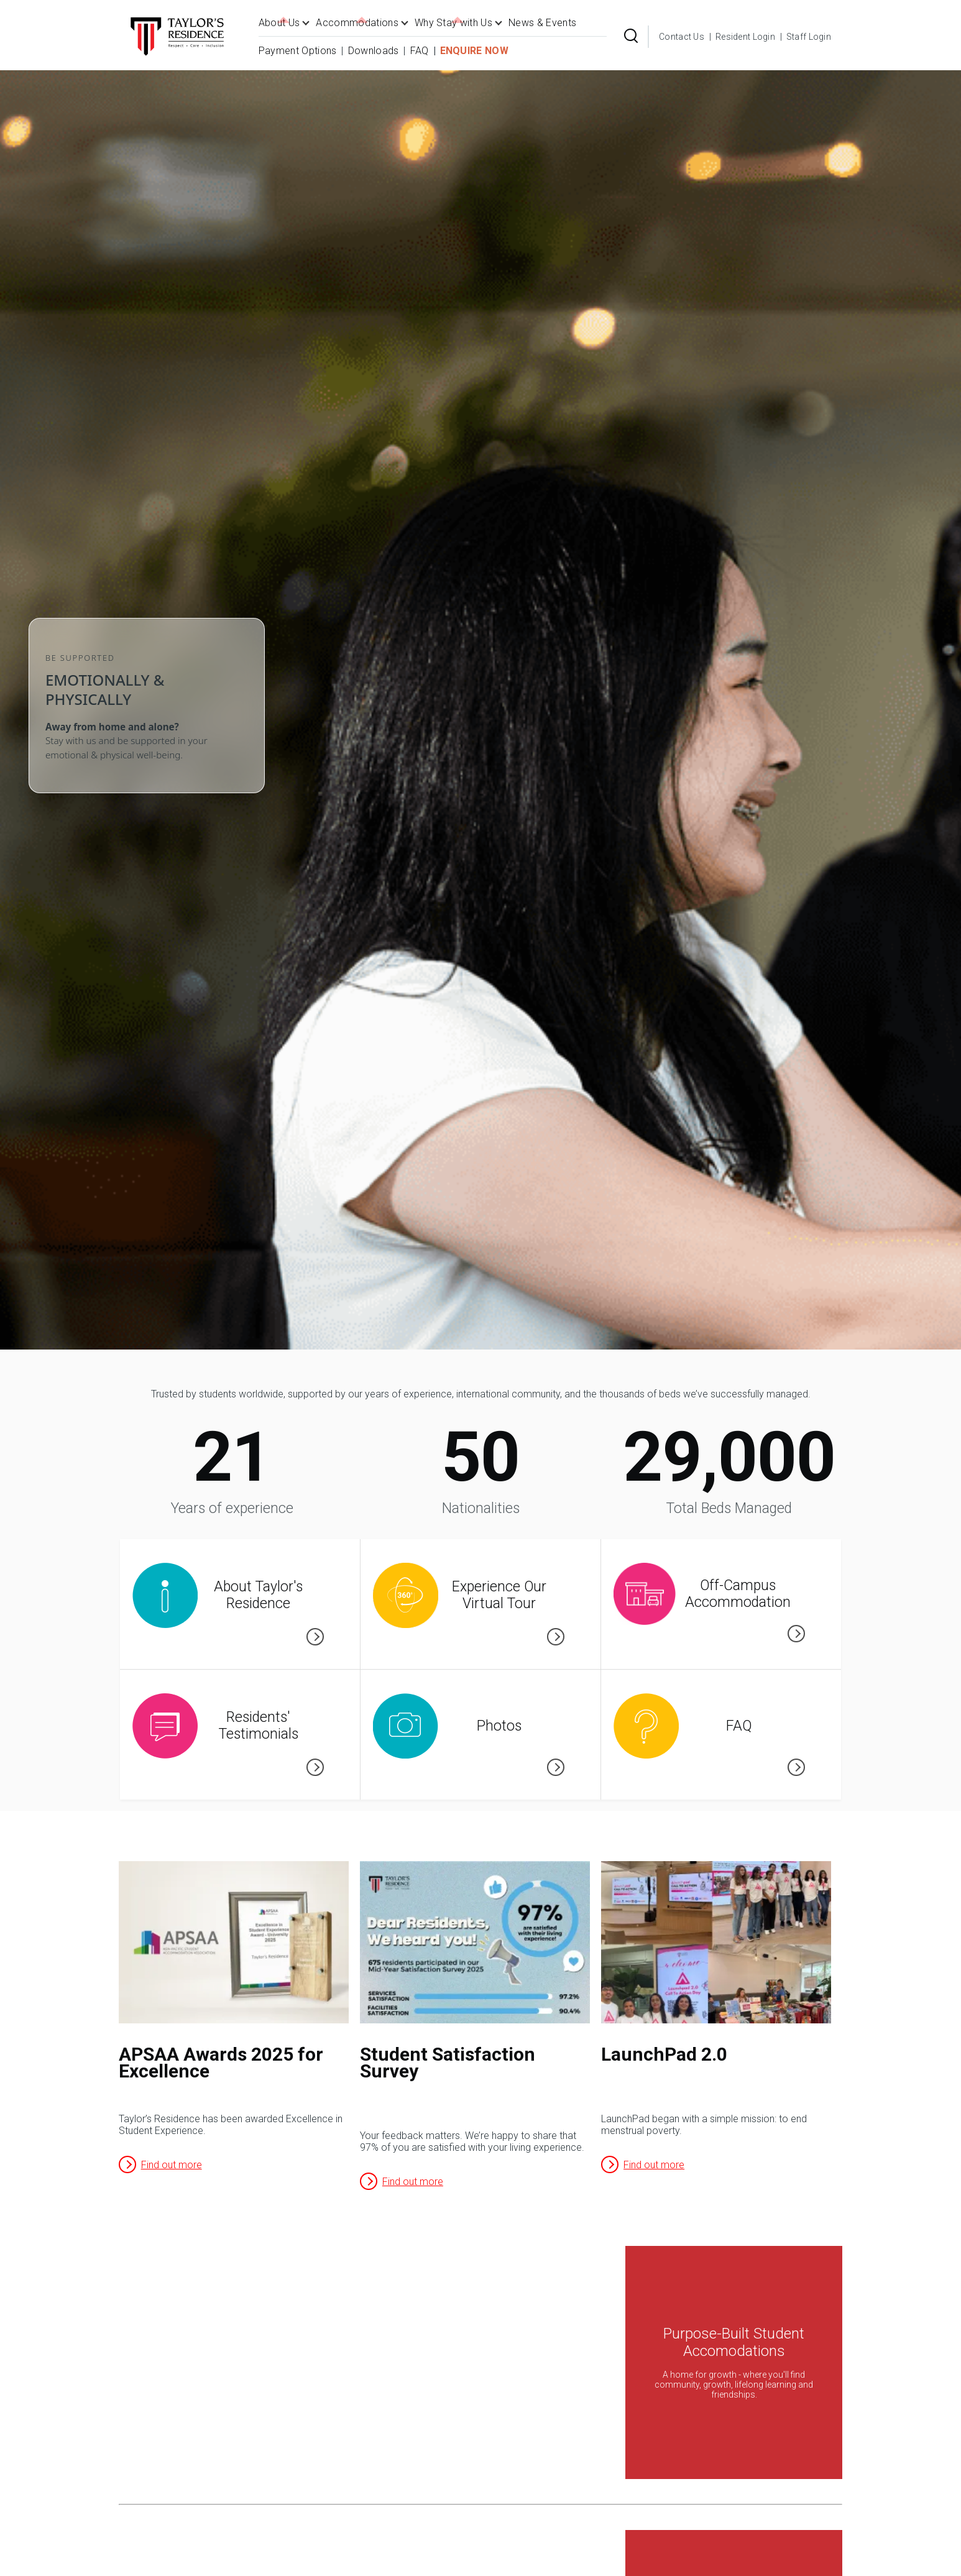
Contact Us (681, 37)
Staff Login (808, 37)
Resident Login (745, 37)
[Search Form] (631, 36)
